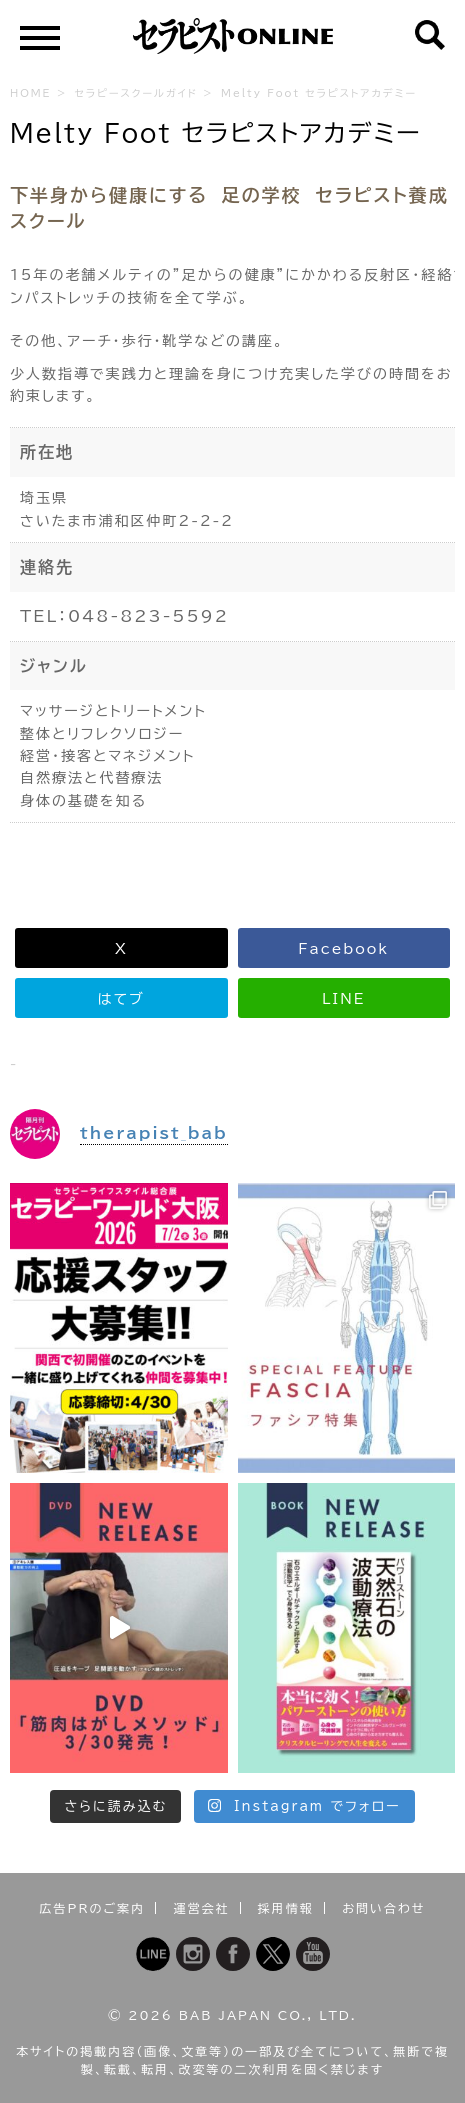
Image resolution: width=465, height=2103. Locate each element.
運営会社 (202, 1908)
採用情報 (286, 1908)
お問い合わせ (383, 1908)
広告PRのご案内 (93, 1908)
